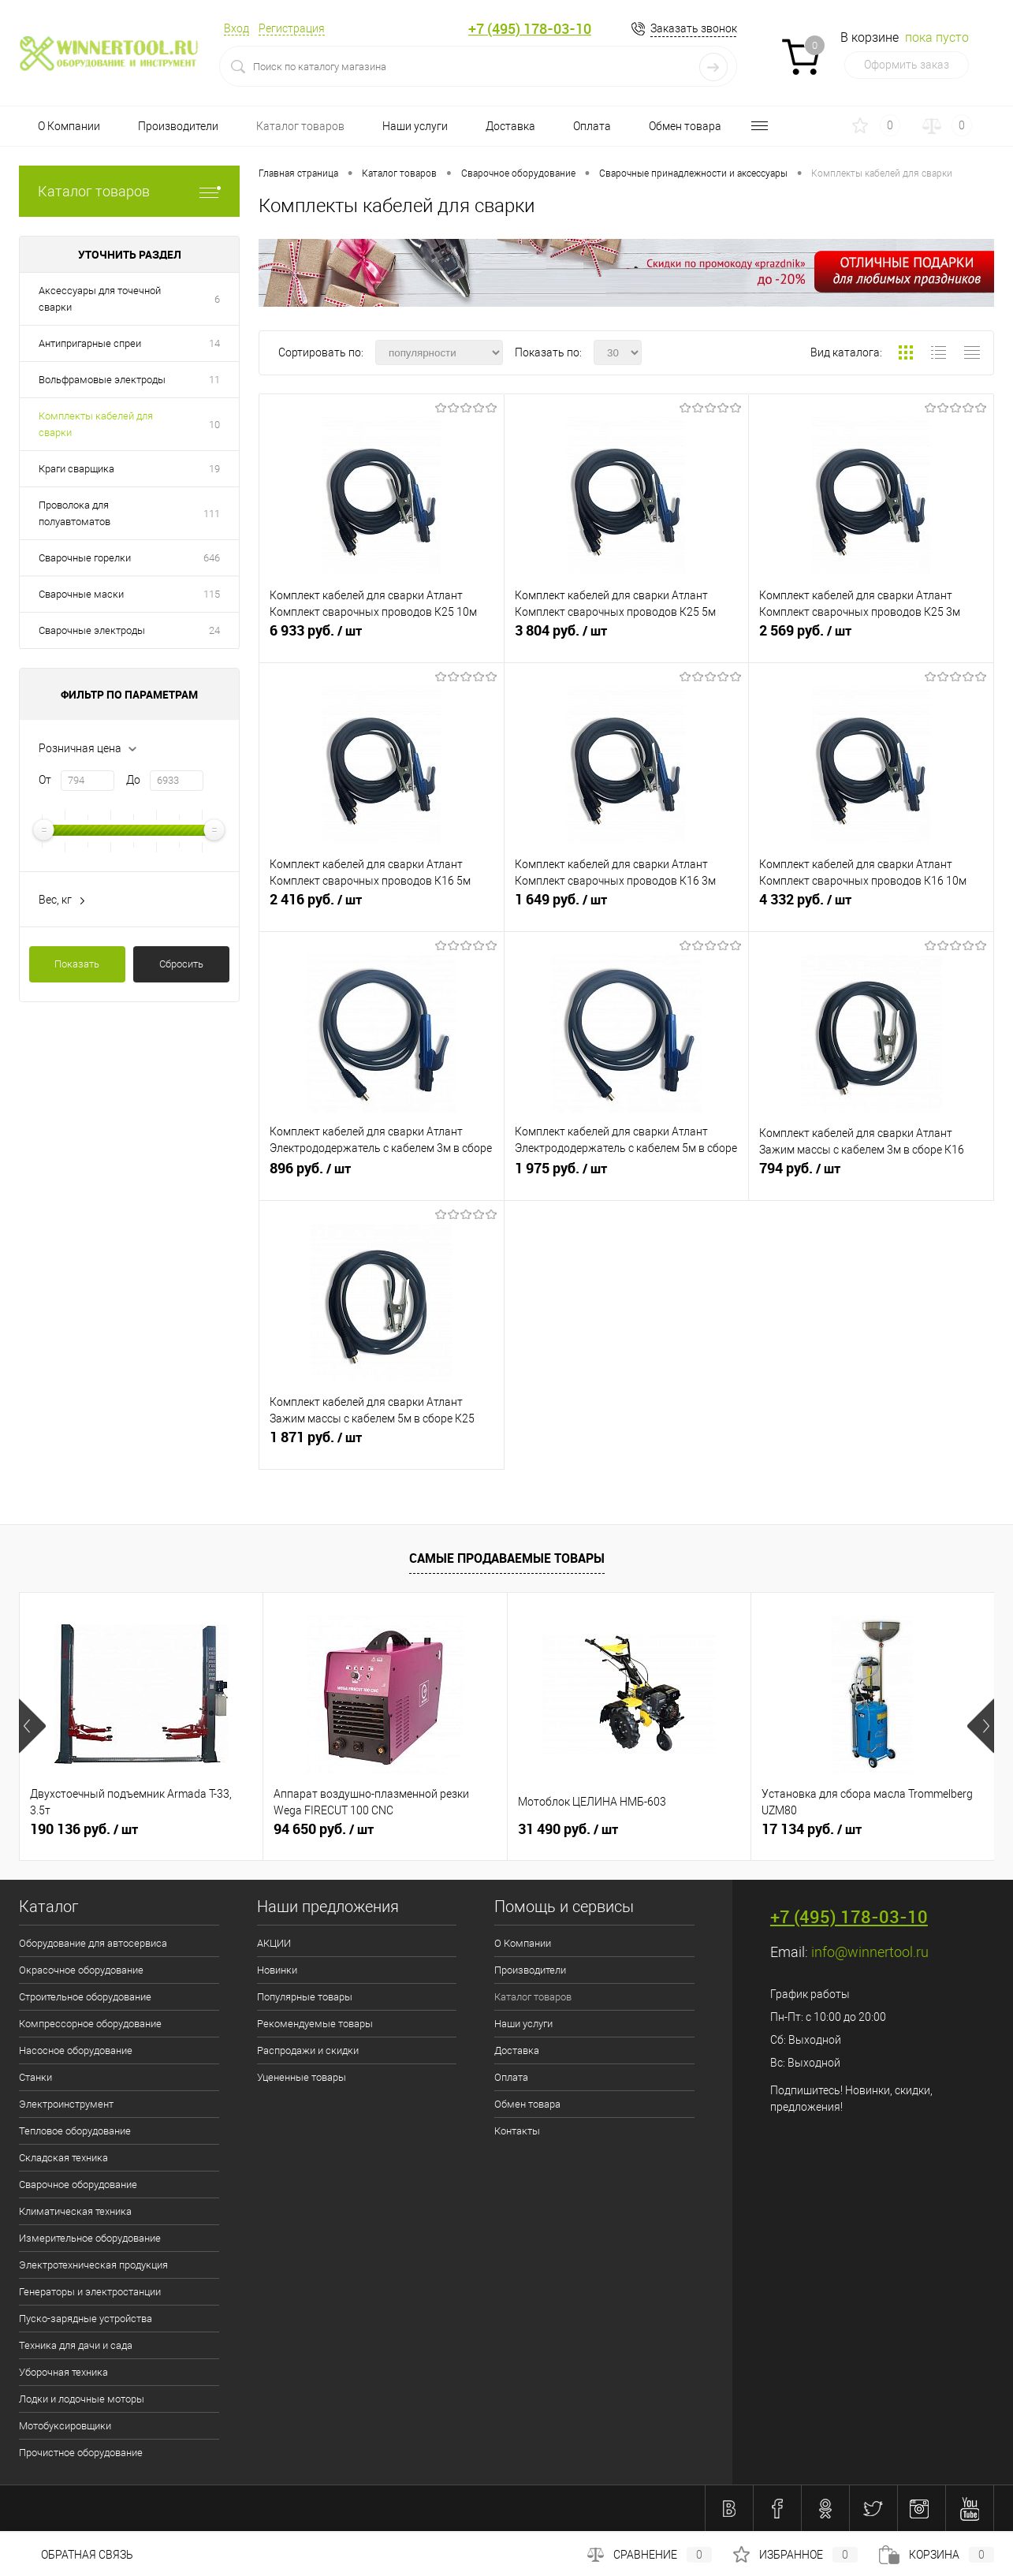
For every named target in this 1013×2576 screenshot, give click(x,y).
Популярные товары (304, 1997)
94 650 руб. (324, 1829)
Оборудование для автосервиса (93, 1943)
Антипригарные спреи (90, 343)
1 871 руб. (381, 1444)
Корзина (936, 2554)
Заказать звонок (693, 28)
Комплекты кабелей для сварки (96, 424)
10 (214, 425)
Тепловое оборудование (75, 2131)
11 (214, 380)
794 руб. (871, 1175)
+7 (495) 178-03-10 (529, 29)
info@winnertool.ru (870, 1952)
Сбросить (181, 964)
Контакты (517, 2131)
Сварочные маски (81, 594)
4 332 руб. (871, 906)
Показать (76, 964)
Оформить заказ (906, 64)
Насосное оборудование (75, 2050)
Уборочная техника (63, 2372)
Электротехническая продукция (93, 2265)
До (133, 780)
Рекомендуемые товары (315, 2024)
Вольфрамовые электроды (102, 380)
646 (211, 558)
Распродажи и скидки (308, 2050)
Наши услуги (415, 126)
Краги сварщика (76, 469)
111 (211, 514)
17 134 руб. (812, 1829)
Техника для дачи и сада (75, 2345)
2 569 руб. (871, 637)
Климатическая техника (75, 2211)
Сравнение (649, 2554)
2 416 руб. (381, 906)
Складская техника (63, 2158)
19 (214, 469)
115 (211, 594)
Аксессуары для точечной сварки (100, 299)
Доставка (510, 126)
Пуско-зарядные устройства (85, 2318)
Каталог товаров (300, 126)
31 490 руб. (568, 1829)
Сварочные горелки (85, 558)
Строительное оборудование (85, 1997)
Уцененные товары (301, 2077)
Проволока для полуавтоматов (74, 513)
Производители (178, 126)
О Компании (69, 126)
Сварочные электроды (92, 630)
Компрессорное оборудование (90, 2024)
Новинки (277, 1970)
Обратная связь (76, 2554)
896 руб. (381, 1175)
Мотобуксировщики (65, 2426)
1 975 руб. (627, 1175)
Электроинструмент (66, 2104)
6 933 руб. (381, 637)
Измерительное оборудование (90, 2238)
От (45, 780)
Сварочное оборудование (78, 2184)
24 (214, 630)
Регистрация (292, 28)
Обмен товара (685, 126)
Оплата (592, 126)
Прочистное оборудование (81, 2453)
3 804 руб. (627, 637)
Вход (236, 28)
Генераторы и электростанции (90, 2292)
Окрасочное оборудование (81, 1970)
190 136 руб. (84, 1829)
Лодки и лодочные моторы (81, 2399)
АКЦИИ (274, 1943)
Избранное (795, 2554)
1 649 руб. (627, 906)
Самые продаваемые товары (507, 1558)
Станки (35, 2077)
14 (214, 343)
